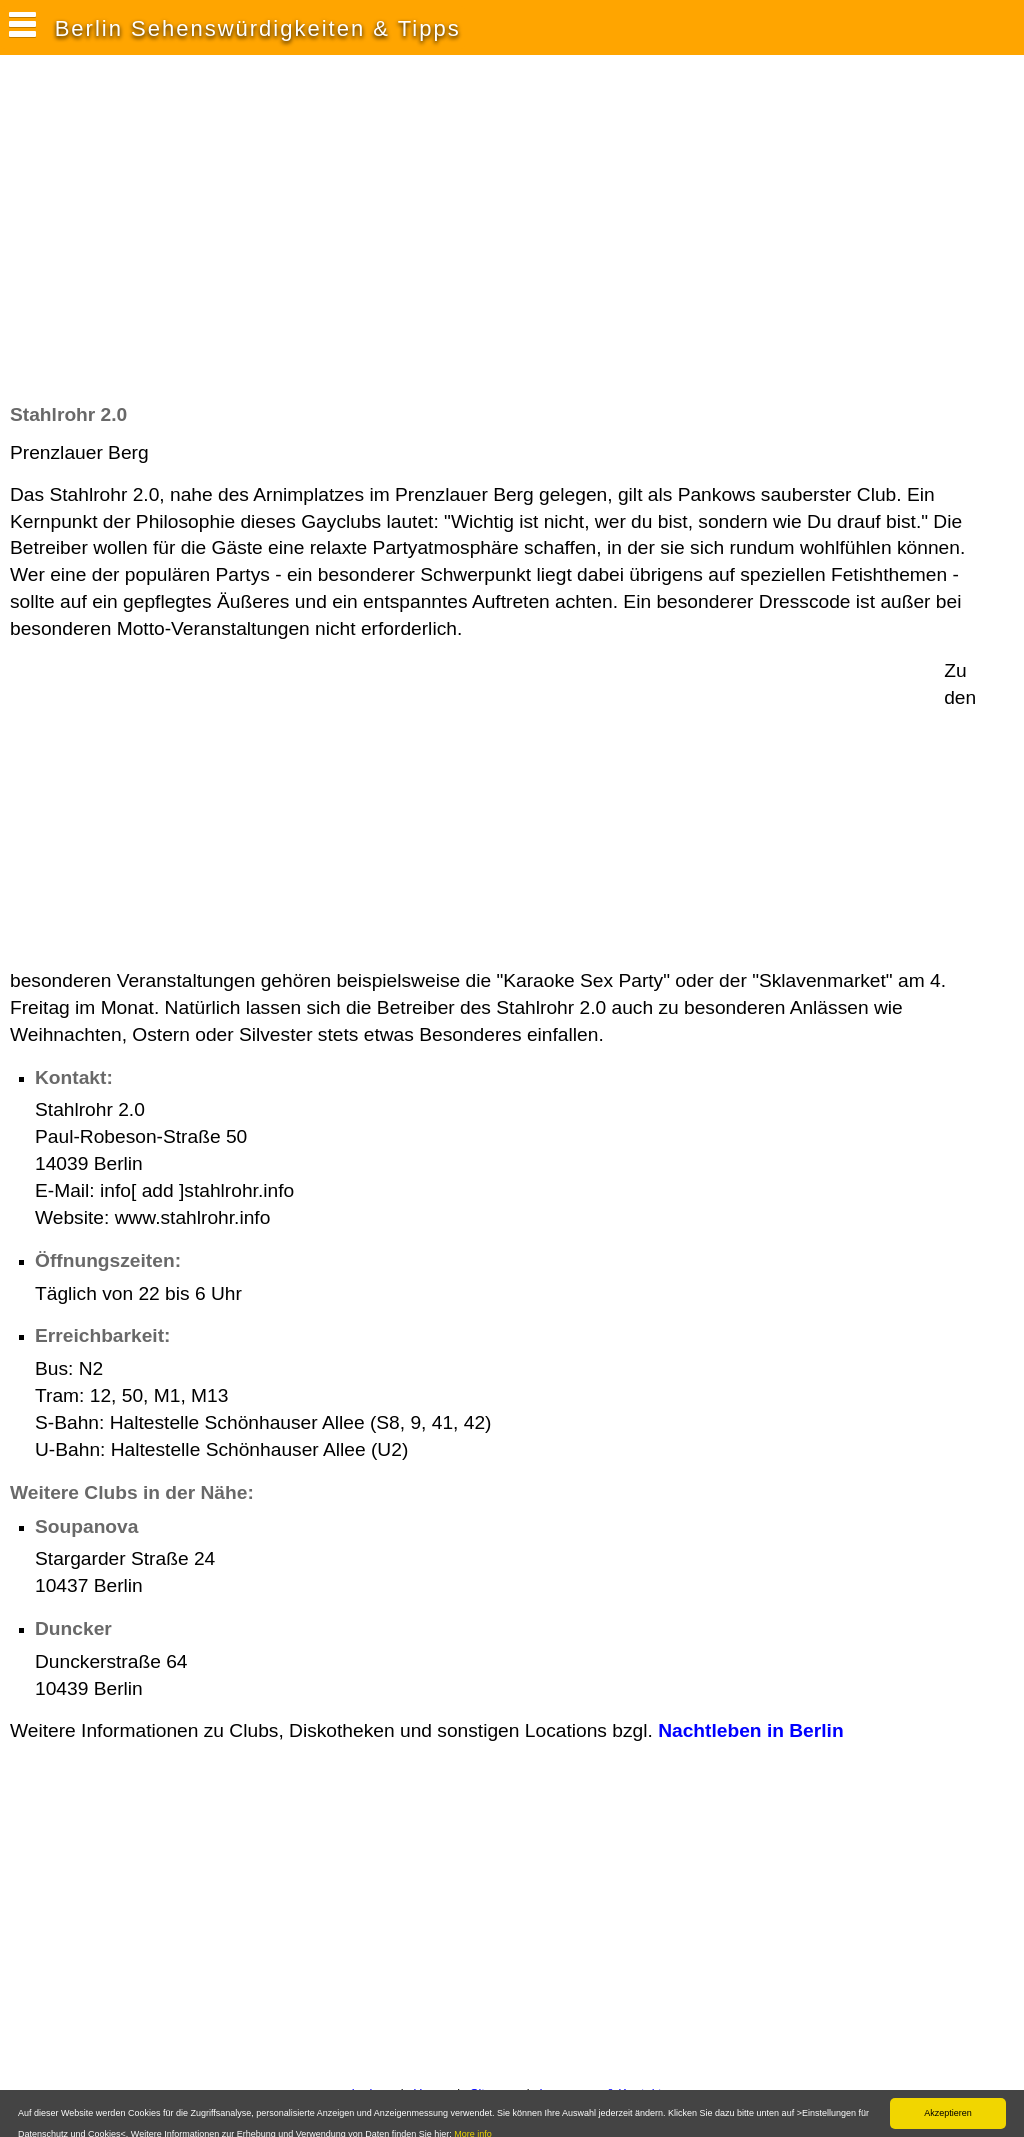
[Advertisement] (374, 239)
